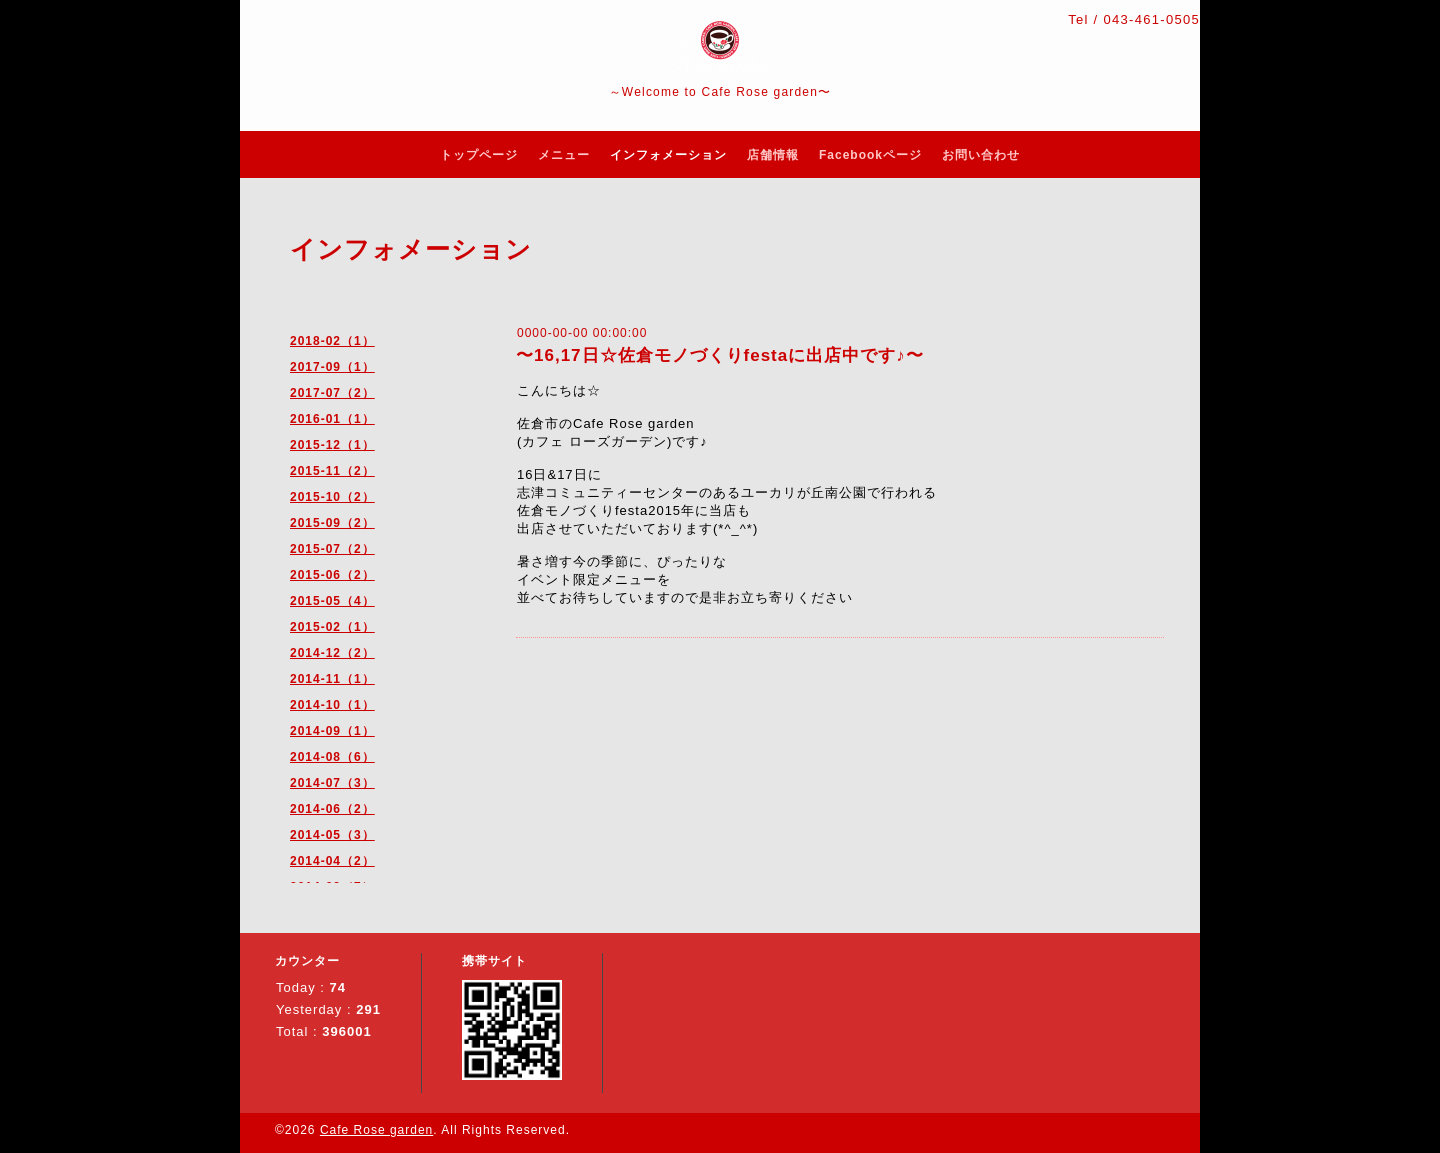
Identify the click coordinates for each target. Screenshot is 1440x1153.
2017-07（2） (332, 393)
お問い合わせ (981, 155)
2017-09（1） (332, 367)
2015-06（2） (332, 575)
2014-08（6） (332, 757)
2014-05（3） (332, 835)
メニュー (564, 155)
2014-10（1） (332, 705)
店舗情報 (773, 155)
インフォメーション (668, 155)
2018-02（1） (332, 341)
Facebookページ (870, 155)
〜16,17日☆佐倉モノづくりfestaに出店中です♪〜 (720, 355)
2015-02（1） (332, 627)
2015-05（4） (332, 601)
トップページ (479, 155)
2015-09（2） (332, 523)
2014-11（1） (332, 679)
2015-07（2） (332, 549)
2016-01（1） (332, 419)
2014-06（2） (332, 809)
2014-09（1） (332, 731)
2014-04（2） (332, 861)
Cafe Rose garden (376, 1130)
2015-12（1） (332, 445)
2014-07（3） (332, 783)
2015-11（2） (332, 471)
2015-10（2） (332, 497)
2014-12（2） (332, 653)
